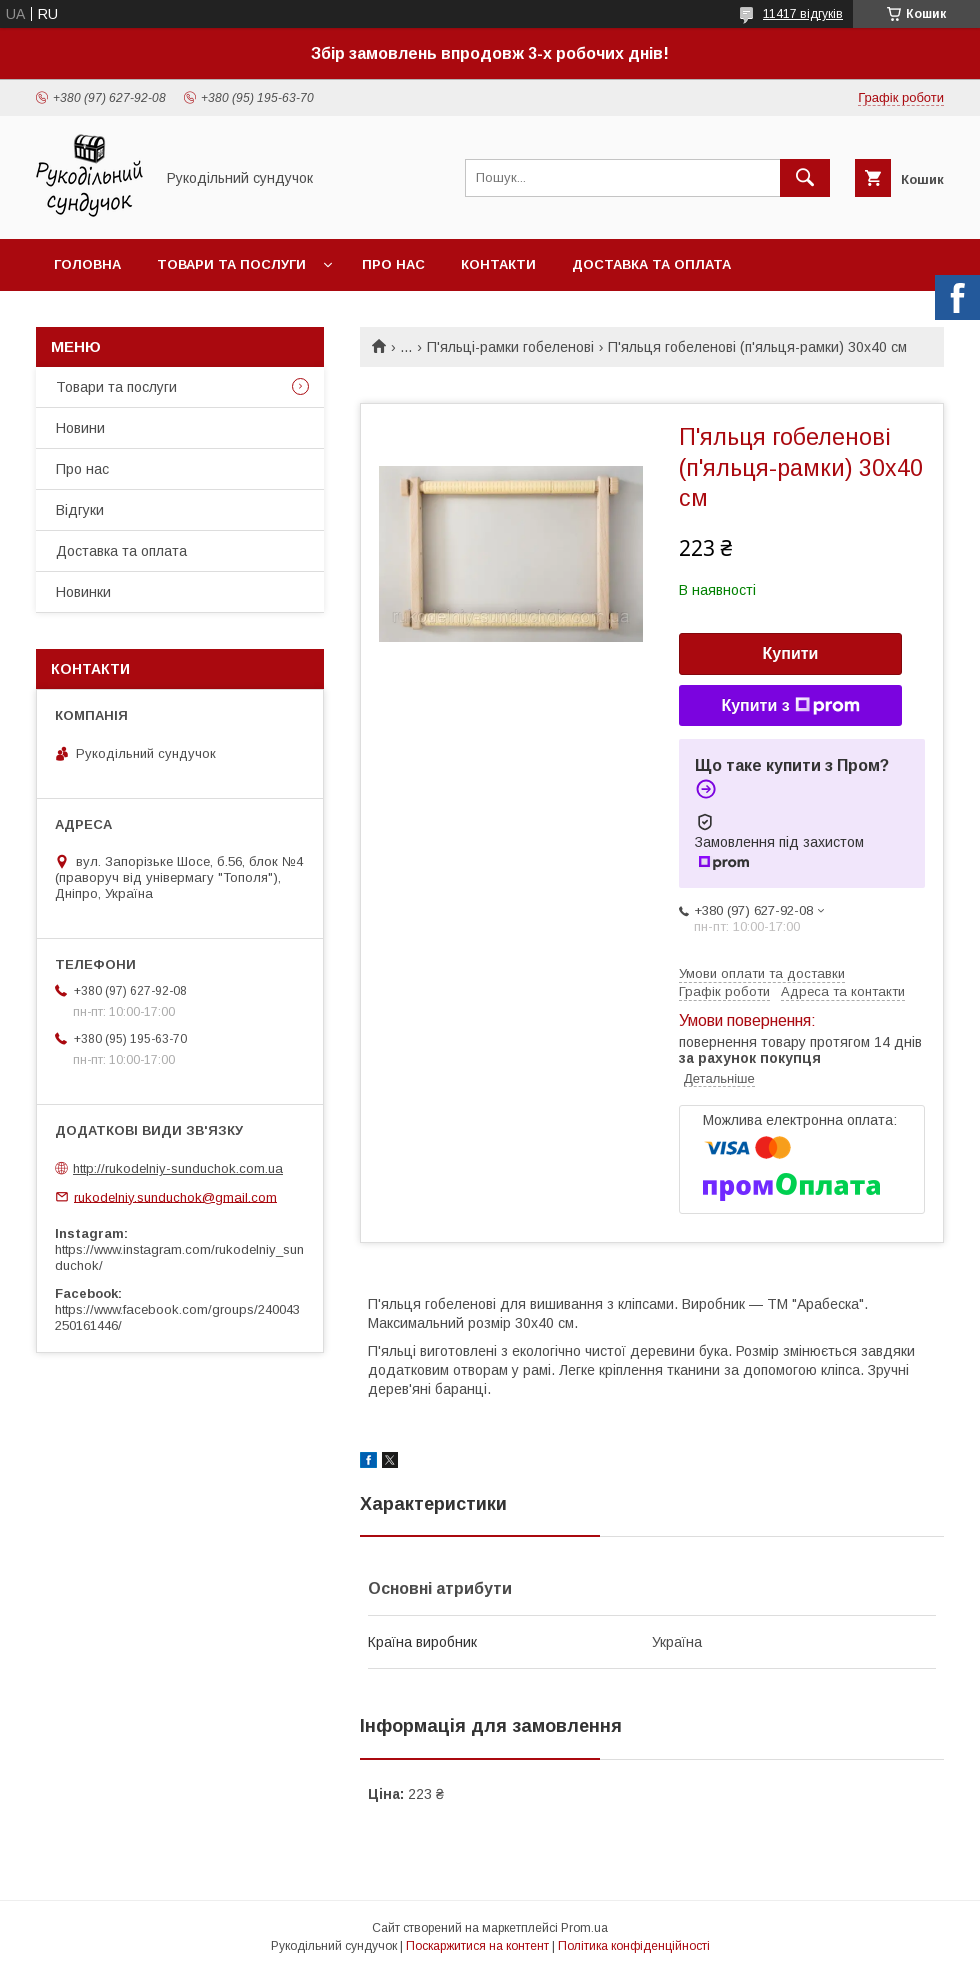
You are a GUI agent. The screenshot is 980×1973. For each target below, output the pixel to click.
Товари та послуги (231, 264)
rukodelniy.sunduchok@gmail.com (175, 1196)
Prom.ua (584, 1928)
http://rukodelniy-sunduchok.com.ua (178, 1168)
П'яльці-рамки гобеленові (510, 347)
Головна (87, 264)
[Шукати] (805, 178)
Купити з (790, 706)
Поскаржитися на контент (477, 1946)
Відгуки (80, 510)
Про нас (393, 264)
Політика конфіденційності (634, 1946)
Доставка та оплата (651, 264)
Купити (791, 653)
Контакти (498, 264)
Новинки (83, 592)
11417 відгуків (803, 14)
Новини (80, 428)
